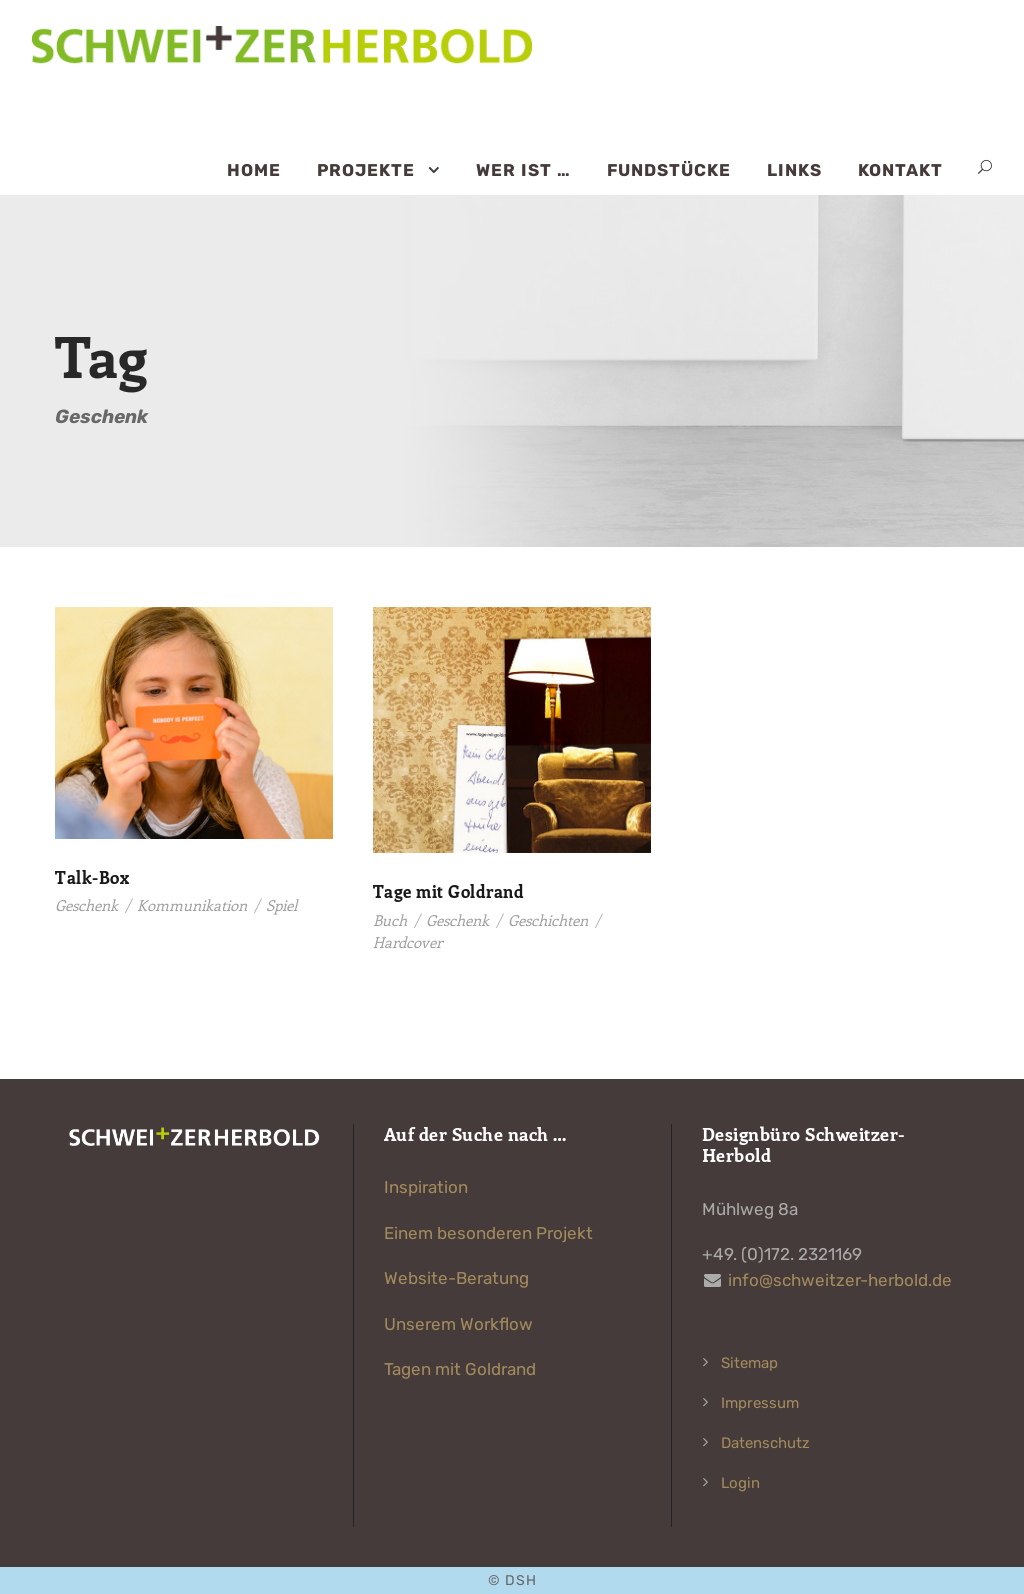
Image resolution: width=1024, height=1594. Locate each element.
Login (740, 1483)
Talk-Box (92, 877)
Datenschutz (765, 1443)
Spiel (281, 905)
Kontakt (900, 170)
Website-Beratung (456, 1278)
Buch (390, 920)
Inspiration (426, 1187)
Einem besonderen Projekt (488, 1233)
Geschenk (86, 905)
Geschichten (548, 920)
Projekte (366, 170)
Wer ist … (523, 170)
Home (254, 170)
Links (794, 170)
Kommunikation (192, 905)
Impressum (760, 1403)
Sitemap (749, 1363)
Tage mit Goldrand (449, 891)
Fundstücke (669, 170)
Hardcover (407, 942)
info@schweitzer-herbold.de (840, 1280)
